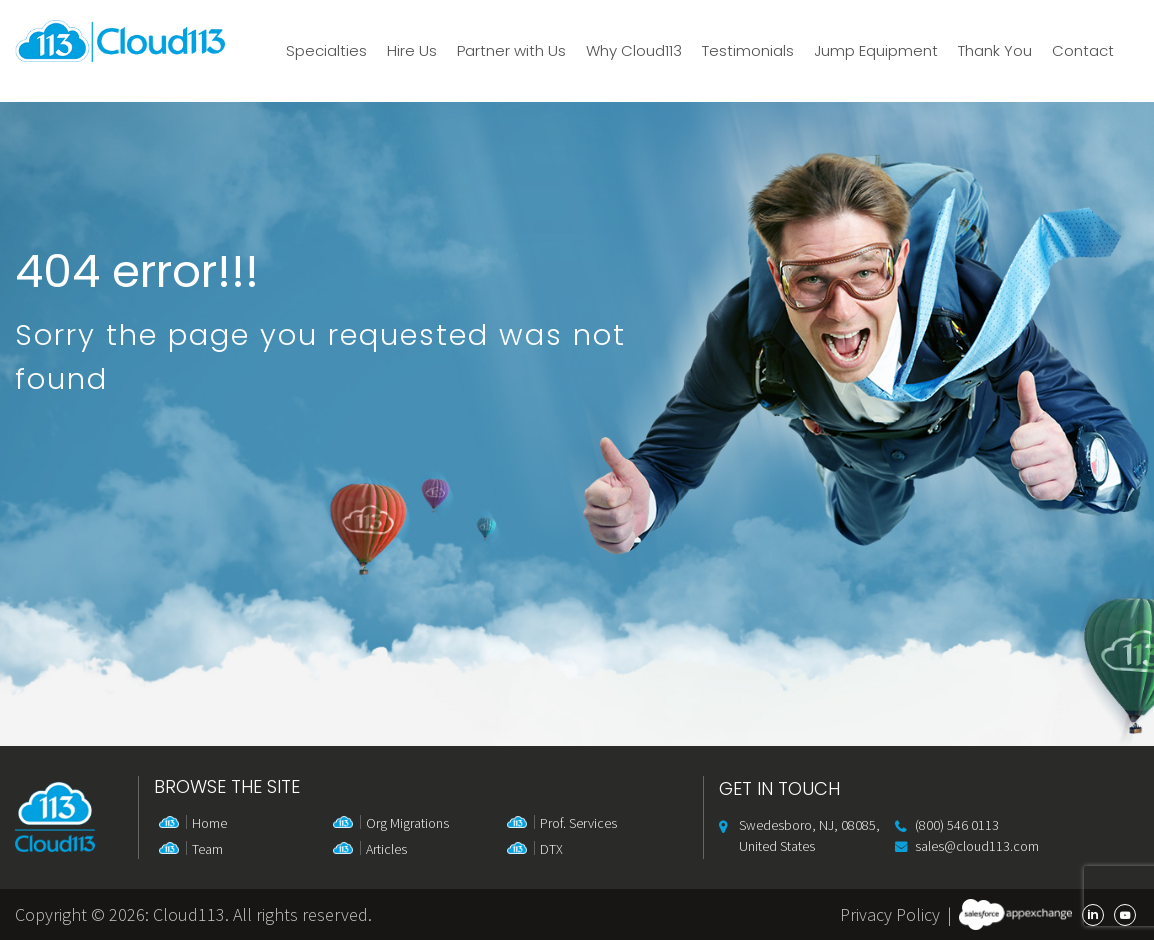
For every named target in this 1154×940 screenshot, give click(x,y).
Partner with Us (511, 51)
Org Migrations (407, 823)
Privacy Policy (890, 914)
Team (207, 849)
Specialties (326, 51)
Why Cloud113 (634, 51)
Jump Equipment (876, 51)
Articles (386, 849)
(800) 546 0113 (957, 825)
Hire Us (412, 51)
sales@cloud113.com (977, 846)
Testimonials (748, 51)
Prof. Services (578, 823)
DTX (551, 849)
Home (209, 823)
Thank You (995, 51)
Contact (1083, 51)
